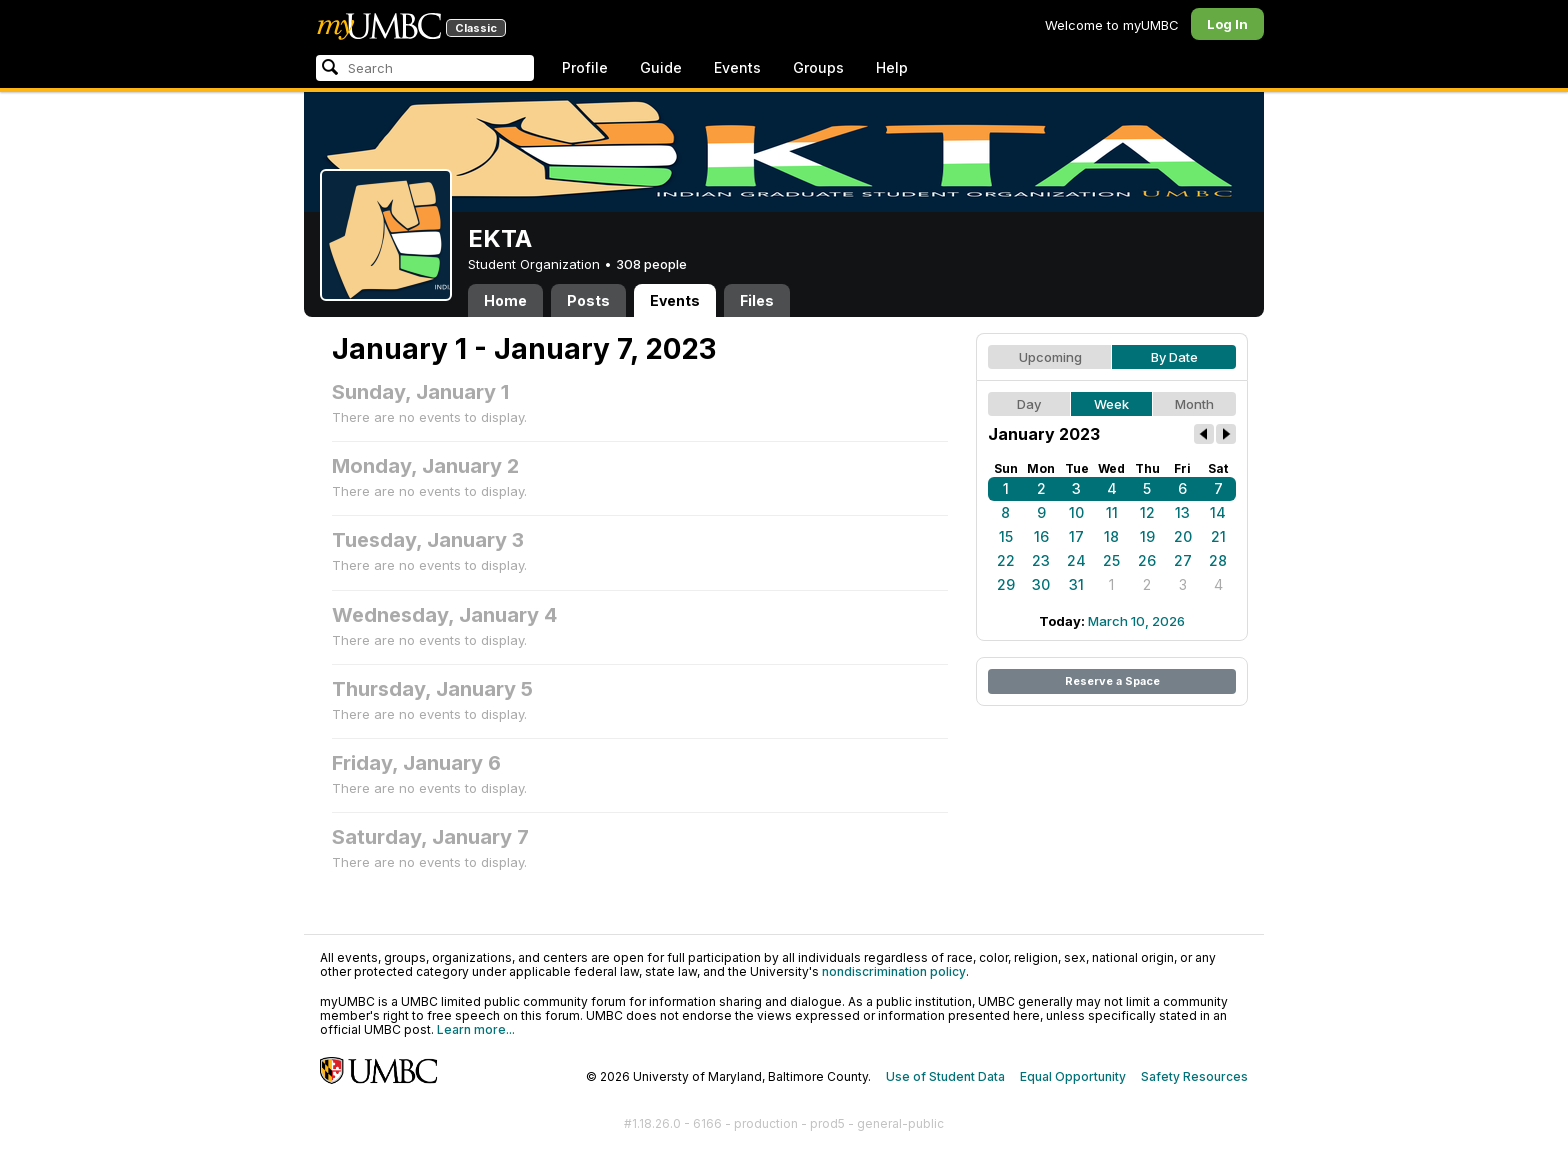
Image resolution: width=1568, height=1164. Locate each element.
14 (1218, 512)
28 (1218, 560)
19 (1147, 536)
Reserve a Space (1112, 681)
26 (1147, 560)
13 (1182, 512)
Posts (588, 300)
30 (1041, 584)
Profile (585, 67)
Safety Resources (1194, 1076)
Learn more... (476, 1029)
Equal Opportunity (1073, 1076)
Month (1194, 404)
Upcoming (1050, 357)
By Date (1174, 357)
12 (1147, 512)
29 (1006, 584)
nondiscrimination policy (894, 971)
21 (1218, 536)
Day (1029, 404)
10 (1076, 512)
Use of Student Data (945, 1076)
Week (1111, 404)
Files (757, 300)
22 (1006, 560)
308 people (651, 264)
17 (1076, 536)
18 (1111, 536)
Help (892, 67)
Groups (818, 67)
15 (1006, 536)
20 (1183, 536)
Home (505, 300)
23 (1041, 560)
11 (1112, 512)
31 (1076, 584)
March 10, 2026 (1136, 621)
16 (1041, 536)
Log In (1227, 24)
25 (1111, 560)
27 (1183, 560)
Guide (661, 67)
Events (737, 67)
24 (1076, 560)
